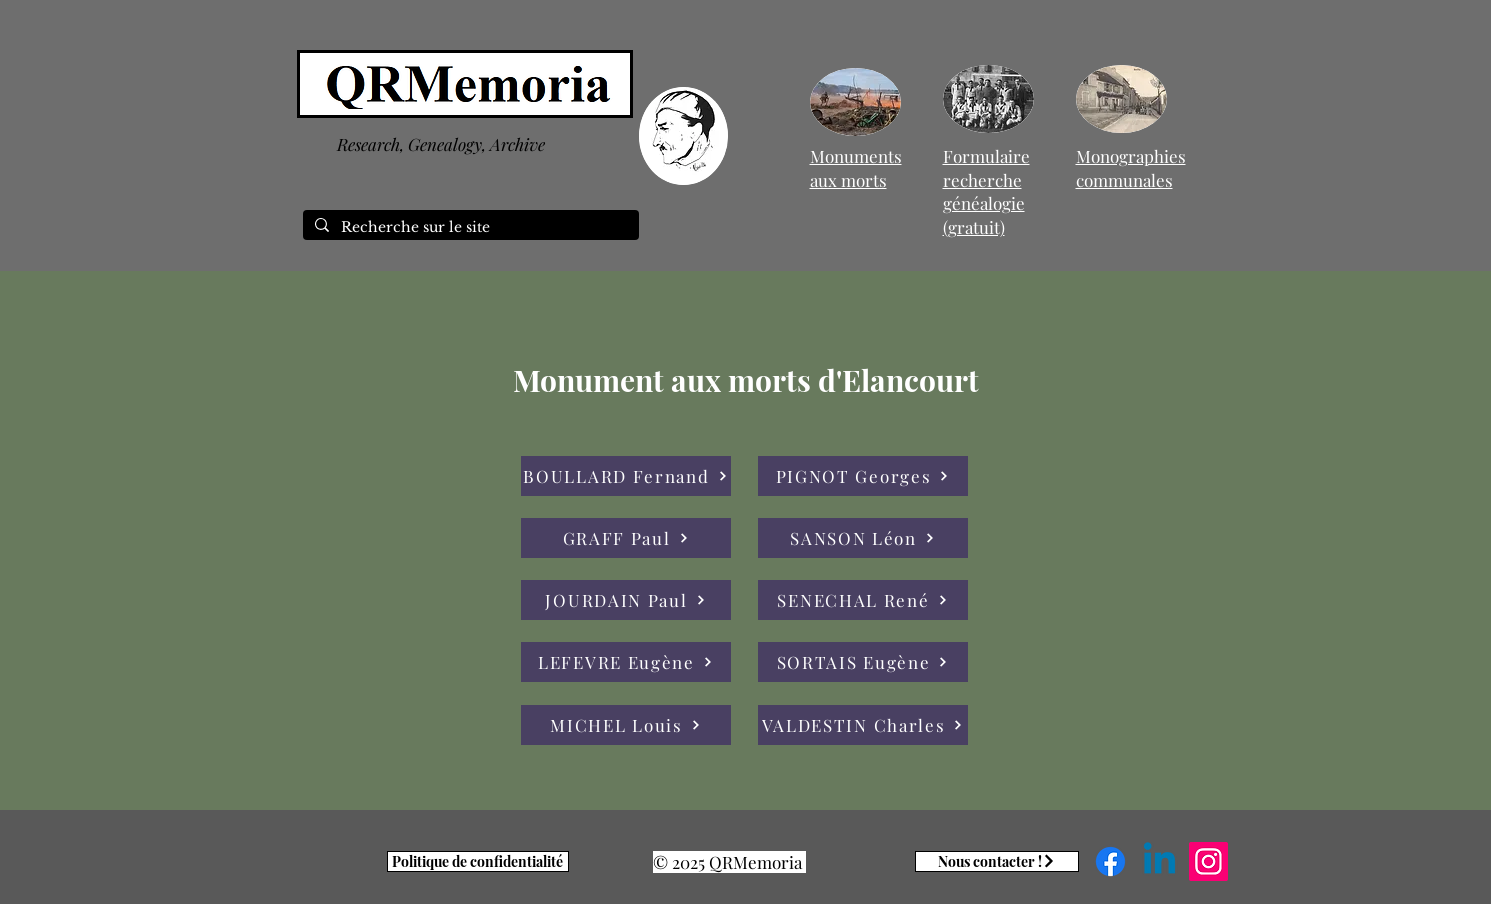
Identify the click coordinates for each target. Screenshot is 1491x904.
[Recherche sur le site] (469, 228)
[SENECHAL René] (863, 600)
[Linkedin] (1159, 861)
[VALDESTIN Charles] (863, 725)
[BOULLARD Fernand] (626, 476)
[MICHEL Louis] (626, 725)
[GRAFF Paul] (626, 538)
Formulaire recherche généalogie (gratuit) (986, 191)
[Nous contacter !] (997, 861)
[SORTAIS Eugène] (863, 662)
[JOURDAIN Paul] (626, 600)
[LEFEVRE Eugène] (626, 662)
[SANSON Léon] (863, 538)
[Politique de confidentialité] (478, 861)
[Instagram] (1208, 861)
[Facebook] (1110, 861)
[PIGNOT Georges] (863, 476)
